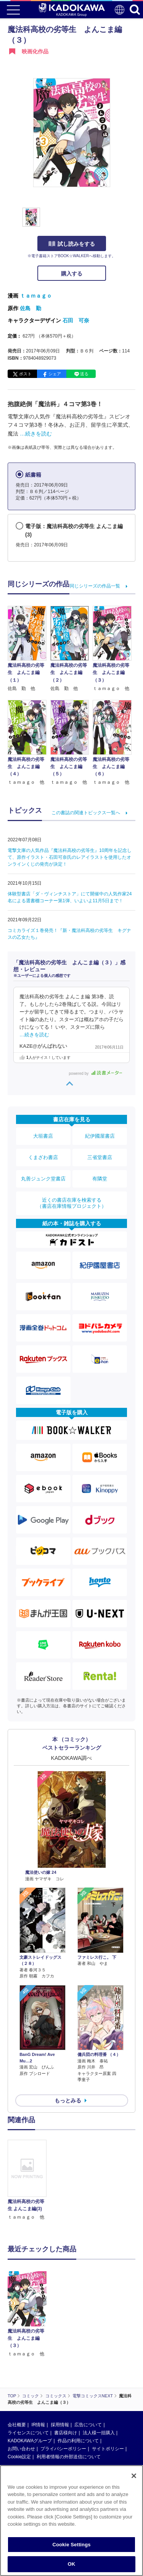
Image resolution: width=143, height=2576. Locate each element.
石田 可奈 (76, 320)
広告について (88, 2424)
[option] (29, 2180)
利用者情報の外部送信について (69, 2456)
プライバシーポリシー (63, 2448)
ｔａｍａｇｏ (36, 296)
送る (84, 373)
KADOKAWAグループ (30, 2440)
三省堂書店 (99, 1157)
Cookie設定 (19, 2456)
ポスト (25, 373)
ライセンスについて (28, 2432)
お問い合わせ (21, 2448)
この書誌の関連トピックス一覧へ (85, 812)
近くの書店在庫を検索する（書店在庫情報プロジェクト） (71, 1203)
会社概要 (17, 2424)
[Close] (133, 2475)
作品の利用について (78, 2440)
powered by (95, 1073)
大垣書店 (43, 1136)
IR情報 (38, 2424)
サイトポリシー (108, 2448)
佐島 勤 (30, 308)
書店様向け (65, 2432)
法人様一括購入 (99, 2432)
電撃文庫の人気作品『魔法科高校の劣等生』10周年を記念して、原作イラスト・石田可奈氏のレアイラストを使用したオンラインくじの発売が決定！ (70, 857)
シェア (54, 373)
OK (72, 2564)
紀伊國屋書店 (100, 1136)
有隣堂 (99, 1179)
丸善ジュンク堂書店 (43, 1179)
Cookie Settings (71, 2544)
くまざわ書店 (43, 1157)
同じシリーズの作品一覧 (95, 586)
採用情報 (60, 2424)
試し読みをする (71, 244)
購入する (71, 274)
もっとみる (68, 2100)
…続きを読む (36, 434)
